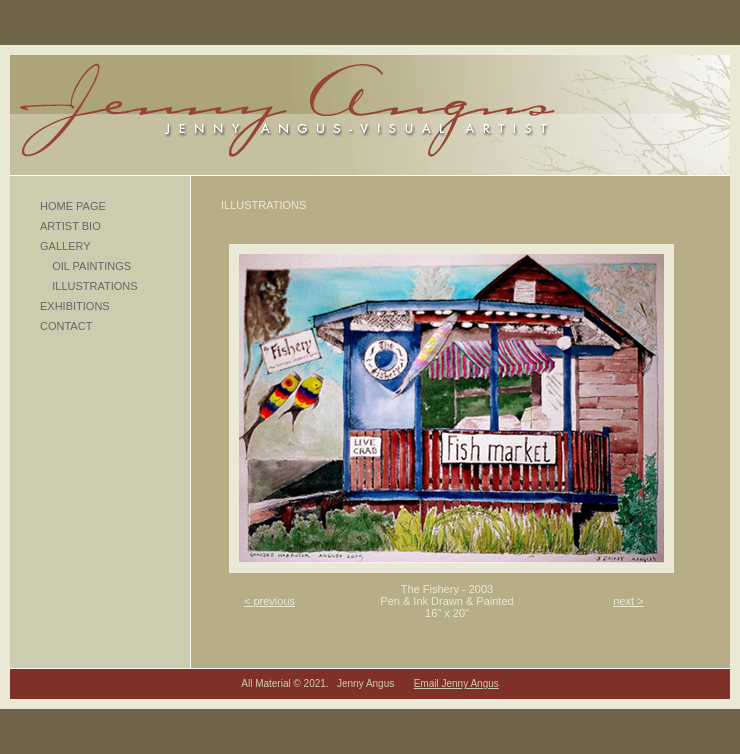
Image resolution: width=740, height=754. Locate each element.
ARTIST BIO (70, 226)
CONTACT (66, 326)
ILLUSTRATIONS (89, 286)
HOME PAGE (73, 206)
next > (628, 601)
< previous (269, 601)
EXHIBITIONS (75, 306)
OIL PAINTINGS (85, 266)
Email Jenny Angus (456, 683)
